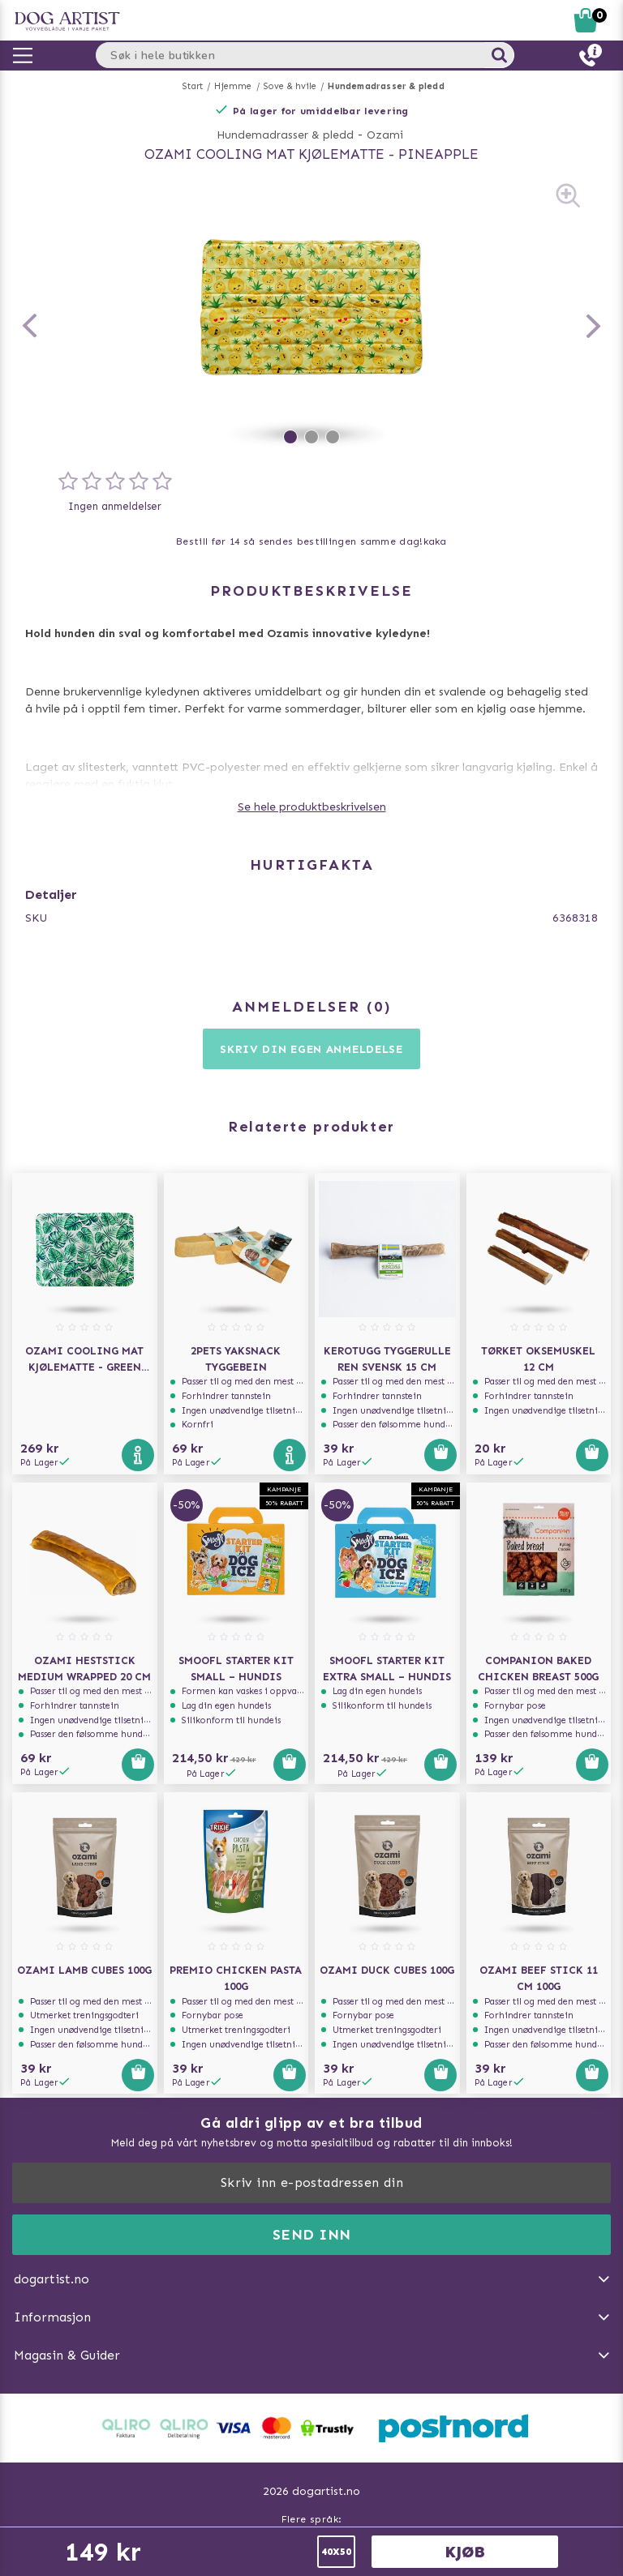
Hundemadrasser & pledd (386, 86)
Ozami (385, 135)
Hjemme (232, 86)
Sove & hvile (290, 86)
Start (193, 86)
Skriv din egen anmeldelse (311, 1049)
